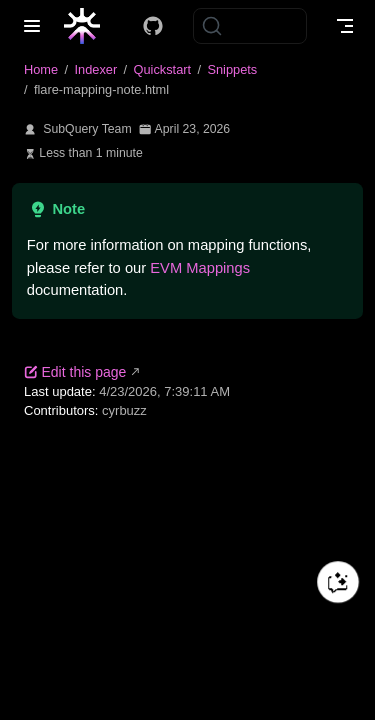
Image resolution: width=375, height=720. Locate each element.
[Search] (250, 26)
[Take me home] (88, 26)
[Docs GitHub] (153, 26)
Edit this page (75, 372)
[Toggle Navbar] (345, 26)
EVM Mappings (200, 268)
